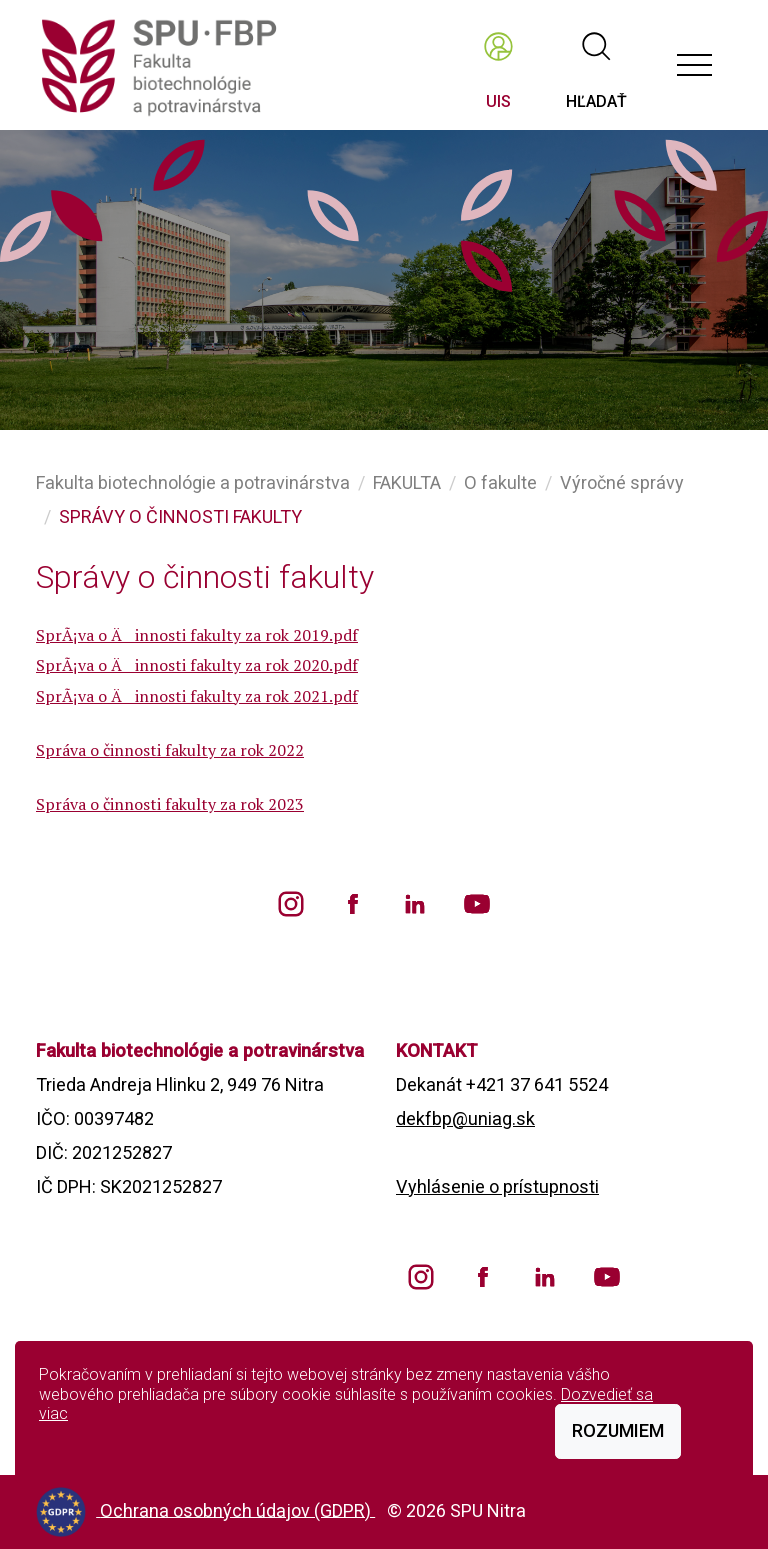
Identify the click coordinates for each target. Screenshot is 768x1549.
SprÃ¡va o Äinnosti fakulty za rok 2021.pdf (197, 696)
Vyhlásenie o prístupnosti (497, 1186)
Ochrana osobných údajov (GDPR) (237, 1509)
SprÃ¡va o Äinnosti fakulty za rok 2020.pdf (197, 665)
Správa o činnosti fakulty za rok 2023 (170, 804)
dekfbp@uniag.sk (465, 1118)
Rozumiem (618, 1430)
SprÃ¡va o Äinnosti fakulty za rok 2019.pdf (197, 635)
